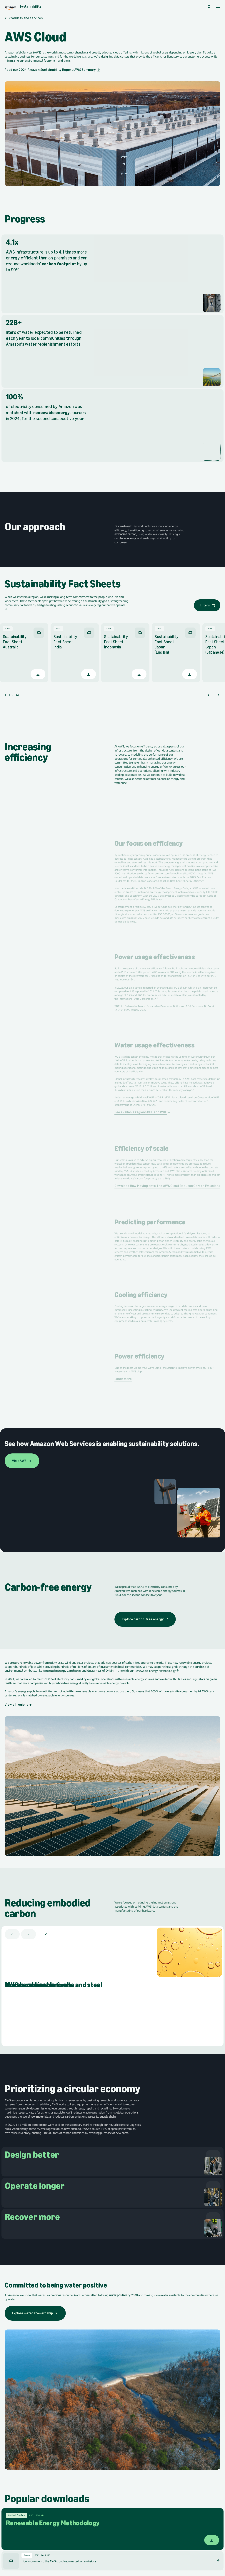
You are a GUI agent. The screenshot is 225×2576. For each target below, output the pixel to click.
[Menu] (218, 6)
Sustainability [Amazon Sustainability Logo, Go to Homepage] (30, 6)
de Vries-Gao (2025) (143, 1101)
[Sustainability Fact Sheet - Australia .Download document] (38, 674)
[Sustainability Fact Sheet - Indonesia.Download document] (139, 674)
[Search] (209, 6)
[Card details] (213, 2155)
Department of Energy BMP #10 (133, 1104)
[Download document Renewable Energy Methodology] (211, 2540)
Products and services (26, 18)
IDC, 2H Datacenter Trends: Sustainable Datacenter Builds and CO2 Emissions (159, 1006)
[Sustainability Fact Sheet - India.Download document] (88, 674)
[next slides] (28, 1934)
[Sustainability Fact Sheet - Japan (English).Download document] (189, 674)
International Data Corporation (136, 998)
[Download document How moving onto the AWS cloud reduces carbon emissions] (218, 2561)
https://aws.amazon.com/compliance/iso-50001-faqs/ (172, 873)
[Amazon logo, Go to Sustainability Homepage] (10, 6)
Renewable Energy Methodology (154, 1671)
